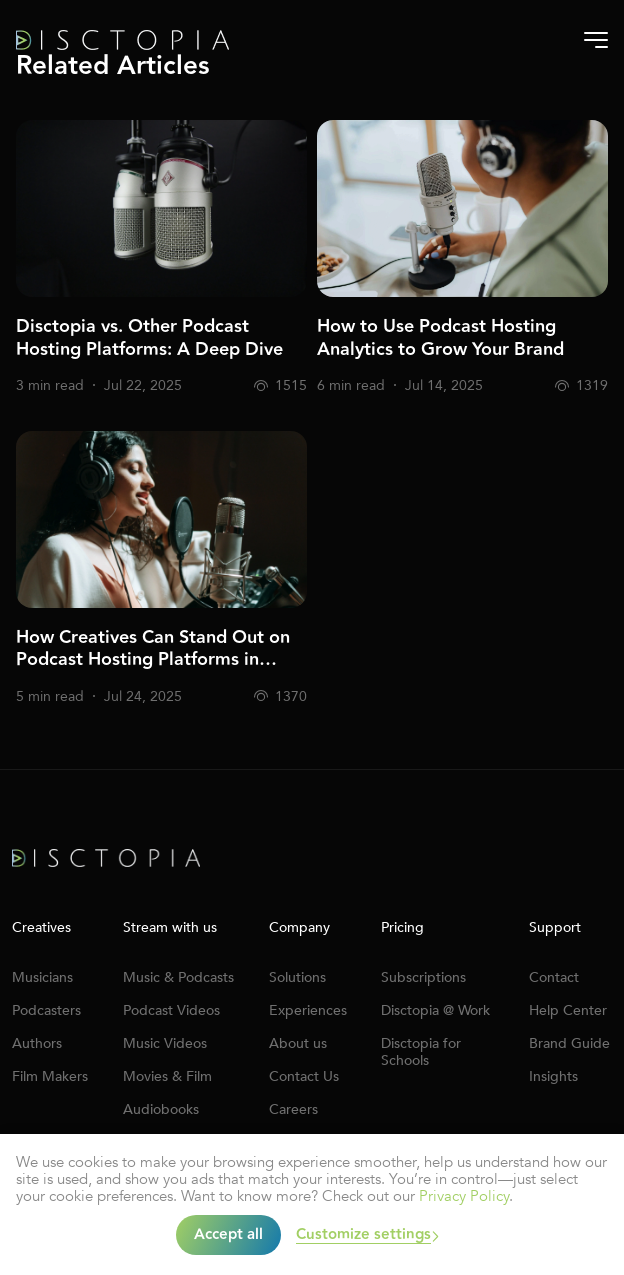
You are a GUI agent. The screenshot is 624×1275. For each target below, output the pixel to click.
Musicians (42, 977)
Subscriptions (423, 977)
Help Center (568, 1010)
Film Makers (50, 1076)
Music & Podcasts (178, 977)
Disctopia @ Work (435, 1010)
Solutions (297, 977)
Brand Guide (569, 1043)
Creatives (41, 928)
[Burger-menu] (596, 40)
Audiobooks (161, 1109)
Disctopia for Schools (421, 1052)
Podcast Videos (171, 1010)
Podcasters (46, 1010)
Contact (554, 977)
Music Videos (165, 1043)
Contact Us (304, 1076)
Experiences (308, 1010)
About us (298, 1043)
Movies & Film (167, 1076)
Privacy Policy (464, 1196)
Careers (293, 1109)
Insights (553, 1076)
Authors (37, 1043)
